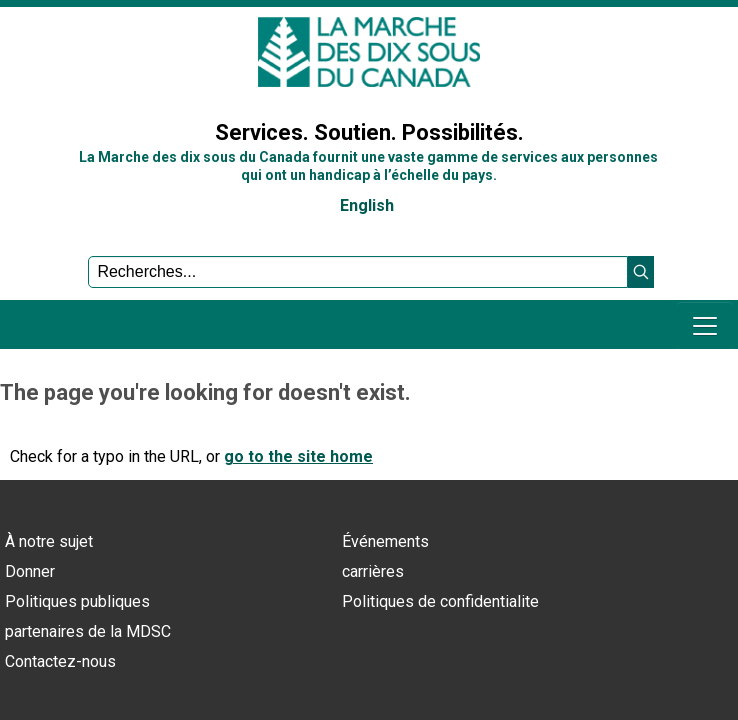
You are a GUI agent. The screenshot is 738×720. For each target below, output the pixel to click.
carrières (373, 571)
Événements (385, 541)
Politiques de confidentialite (440, 601)
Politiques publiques (77, 601)
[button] (641, 272)
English (367, 205)
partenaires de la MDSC (88, 631)
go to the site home (298, 456)
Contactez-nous (60, 661)
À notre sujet (49, 541)
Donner (30, 571)
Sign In (35, 83)
